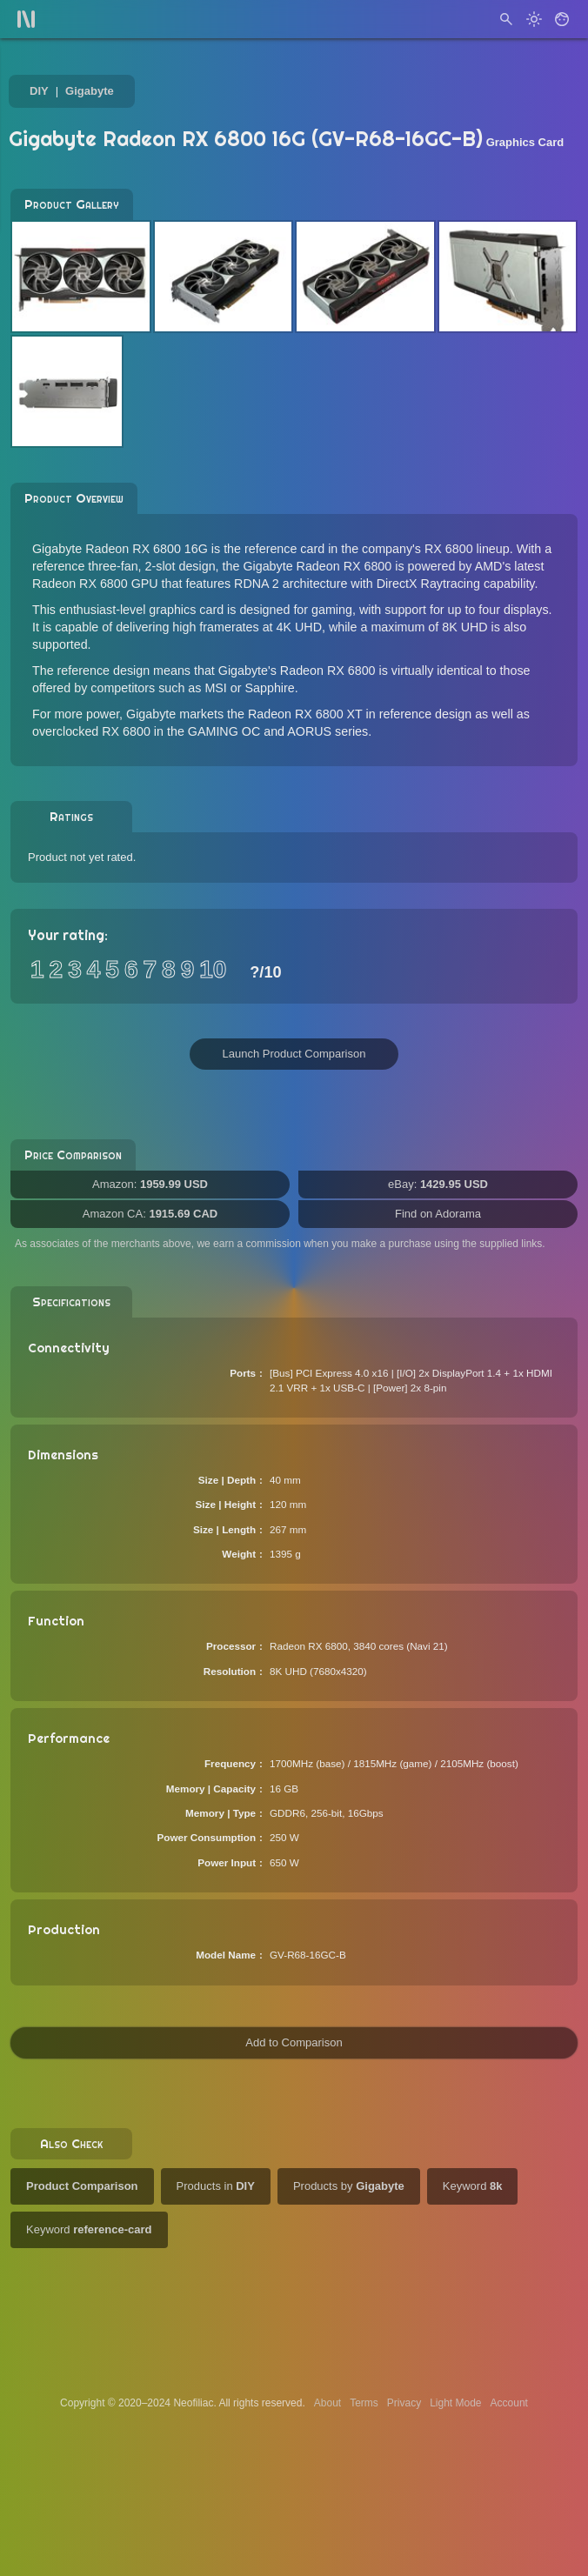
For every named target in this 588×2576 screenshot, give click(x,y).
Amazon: (150, 1184)
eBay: (438, 1184)
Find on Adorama (438, 1213)
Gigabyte (89, 90)
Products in (216, 2185)
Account (509, 2403)
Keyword (473, 2185)
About (327, 2403)
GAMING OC (224, 731)
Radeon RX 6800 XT (305, 714)
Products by (348, 2185)
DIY (39, 90)
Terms (364, 2403)
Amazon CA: (150, 1213)
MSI (215, 688)
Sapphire (270, 688)
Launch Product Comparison (294, 1053)
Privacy (404, 2403)
